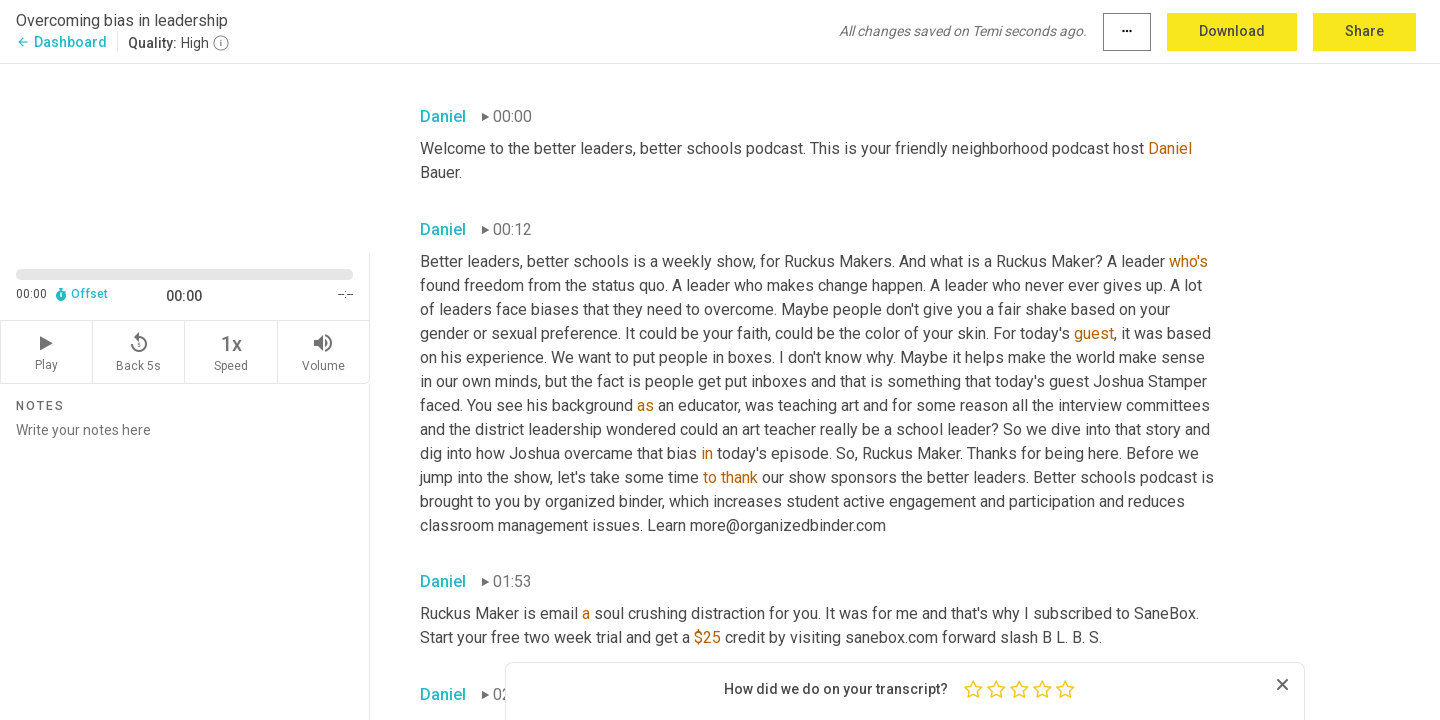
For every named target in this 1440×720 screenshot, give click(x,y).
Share (1364, 31)
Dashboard (61, 42)
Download (1232, 31)
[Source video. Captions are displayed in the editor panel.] (185, 156)
